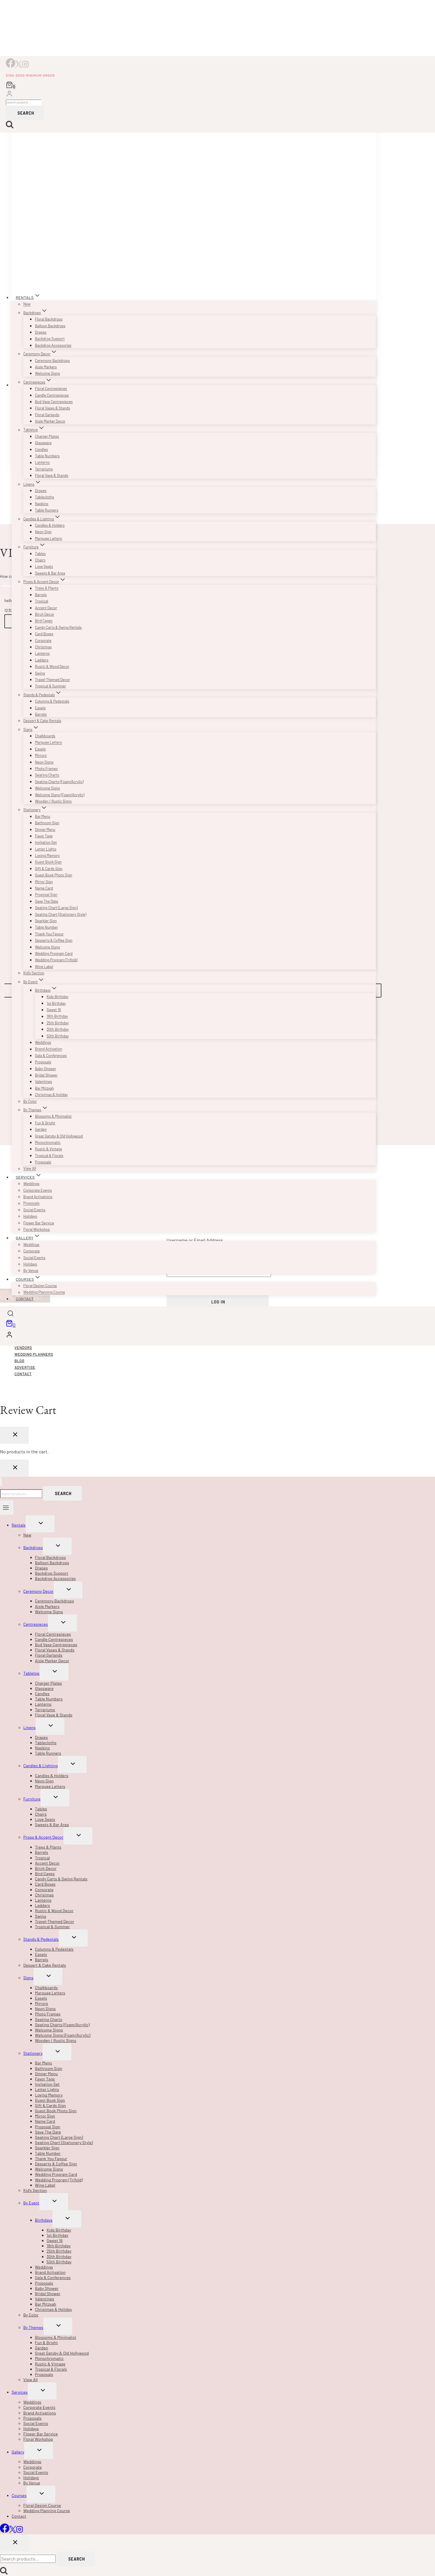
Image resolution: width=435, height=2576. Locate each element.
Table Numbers (47, 456)
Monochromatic (48, 1142)
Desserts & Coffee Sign (54, 940)
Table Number (46, 927)
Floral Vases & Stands (52, 408)
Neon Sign (43, 531)
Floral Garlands (47, 414)
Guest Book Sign (48, 862)
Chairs (40, 560)
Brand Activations (37, 1196)
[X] (18, 66)
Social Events (34, 1210)
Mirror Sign (44, 881)
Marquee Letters (48, 538)
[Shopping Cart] (10, 85)
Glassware (43, 442)
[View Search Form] (10, 1314)
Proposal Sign (46, 894)
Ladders (41, 660)
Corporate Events (37, 1190)
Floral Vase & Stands (51, 475)
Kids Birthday (57, 996)
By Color (30, 1101)
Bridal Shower (46, 1075)
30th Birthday (58, 1029)
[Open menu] (6, 1507)
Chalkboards (45, 736)
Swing (40, 673)
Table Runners (46, 510)
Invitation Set (46, 842)
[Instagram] (25, 66)
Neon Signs (44, 762)
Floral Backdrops (48, 319)
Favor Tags (44, 836)
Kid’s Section (33, 973)
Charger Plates (47, 436)
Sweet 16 (54, 1009)
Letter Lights (45, 849)
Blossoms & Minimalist (53, 1116)
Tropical (41, 601)
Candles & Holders (50, 525)
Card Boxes (44, 633)
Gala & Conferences (51, 1055)
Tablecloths (44, 497)
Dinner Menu (45, 829)
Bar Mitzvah (44, 1088)
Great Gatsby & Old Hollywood (59, 1136)
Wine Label (44, 966)
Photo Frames (46, 768)
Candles (41, 449)
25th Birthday (58, 1023)
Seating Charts (47, 775)
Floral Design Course (40, 1285)
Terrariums (44, 469)
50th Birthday (58, 1036)
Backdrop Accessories (53, 345)
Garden (41, 1129)
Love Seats (44, 566)
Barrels (41, 594)
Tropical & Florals (49, 1155)
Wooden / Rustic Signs (53, 801)
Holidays (30, 1216)
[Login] (9, 94)
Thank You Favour (49, 934)
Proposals (43, 1062)
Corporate (43, 640)
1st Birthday (56, 1003)
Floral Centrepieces (51, 388)
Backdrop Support (50, 339)
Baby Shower (45, 1068)
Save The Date (46, 901)
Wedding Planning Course (44, 1292)
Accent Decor (46, 608)
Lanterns (42, 462)
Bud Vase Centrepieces (54, 401)
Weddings (43, 1042)
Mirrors (41, 755)
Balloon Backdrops (50, 325)
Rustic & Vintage (48, 1149)
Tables (40, 553)
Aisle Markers (46, 367)
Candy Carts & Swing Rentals (58, 627)
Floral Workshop (36, 1229)
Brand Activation (48, 1049)
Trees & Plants (46, 588)
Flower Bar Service (38, 1223)
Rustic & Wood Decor (52, 666)
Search (25, 113)
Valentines (43, 1081)
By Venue (30, 1270)
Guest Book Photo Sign (53, 875)
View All (29, 1168)
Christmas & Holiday (51, 1094)
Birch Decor (44, 614)
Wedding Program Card (54, 953)
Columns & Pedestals (52, 701)
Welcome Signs (47, 373)
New (27, 304)
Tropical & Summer (50, 686)
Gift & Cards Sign (48, 868)
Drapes (41, 332)
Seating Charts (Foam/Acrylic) (59, 781)
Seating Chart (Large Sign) (56, 907)
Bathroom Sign (47, 822)
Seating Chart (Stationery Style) (60, 914)
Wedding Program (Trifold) (56, 960)
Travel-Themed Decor (52, 679)
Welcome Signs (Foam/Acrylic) (59, 794)
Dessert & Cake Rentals (42, 720)
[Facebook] (10, 66)
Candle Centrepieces (52, 395)
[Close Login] (14, 1468)
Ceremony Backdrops (52, 360)
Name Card (44, 888)
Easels (40, 708)
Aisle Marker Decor (50, 421)
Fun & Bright (45, 1123)
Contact (25, 1298)
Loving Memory (47, 855)
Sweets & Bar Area (50, 573)
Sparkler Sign (46, 920)
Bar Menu (42, 816)
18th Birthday (57, 1016)
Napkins (41, 503)
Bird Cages (43, 621)
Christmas (43, 647)
